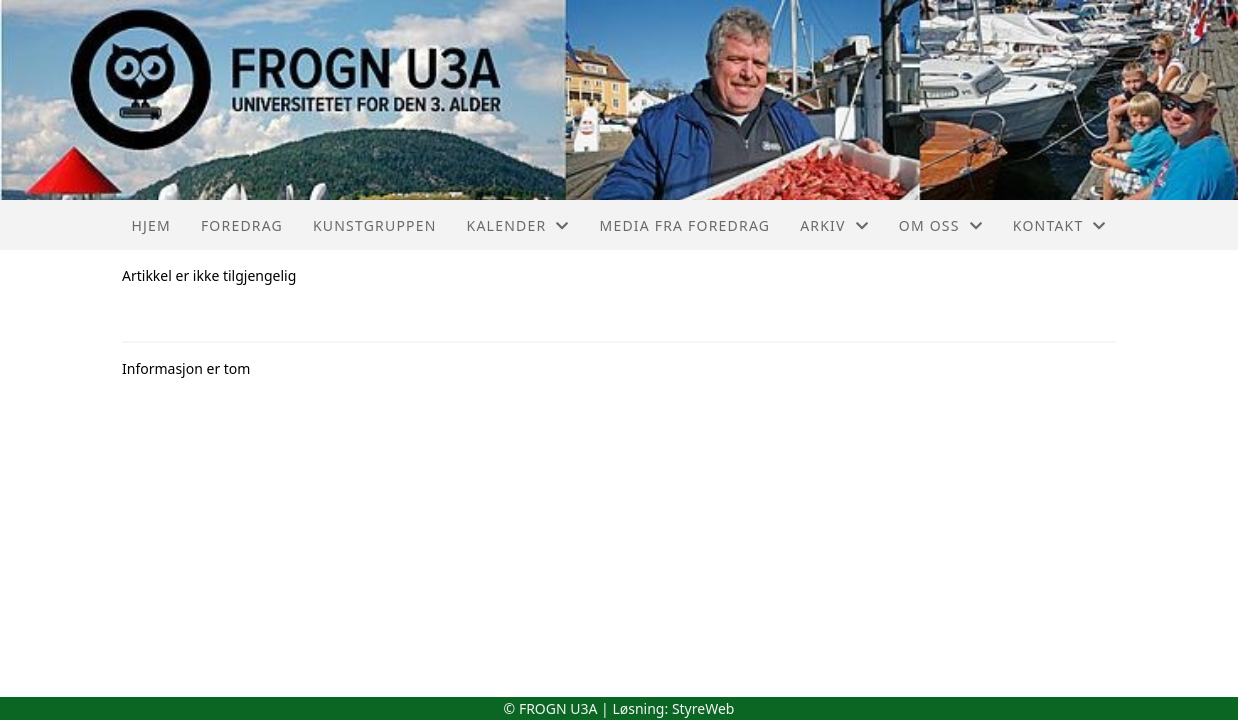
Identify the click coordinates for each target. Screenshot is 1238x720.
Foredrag (242, 225)
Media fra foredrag (685, 225)
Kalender (518, 225)
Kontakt (1060, 225)
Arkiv (834, 225)
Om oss (941, 225)
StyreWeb (703, 708)
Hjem (150, 225)
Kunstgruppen (375, 225)
